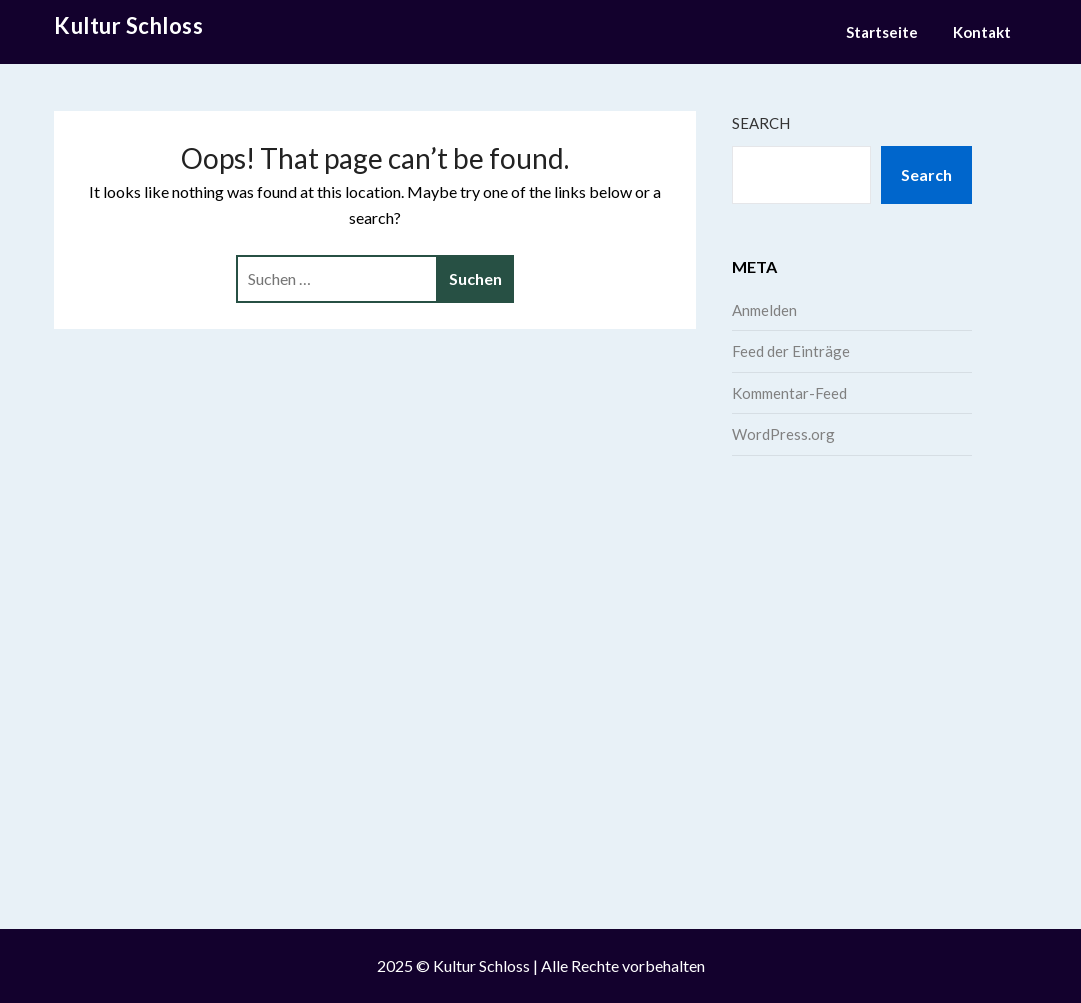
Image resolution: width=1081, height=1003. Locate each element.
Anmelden (764, 310)
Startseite (882, 32)
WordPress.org (783, 434)
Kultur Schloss (128, 25)
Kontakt (982, 32)
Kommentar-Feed (789, 393)
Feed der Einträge (791, 351)
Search (761, 123)
